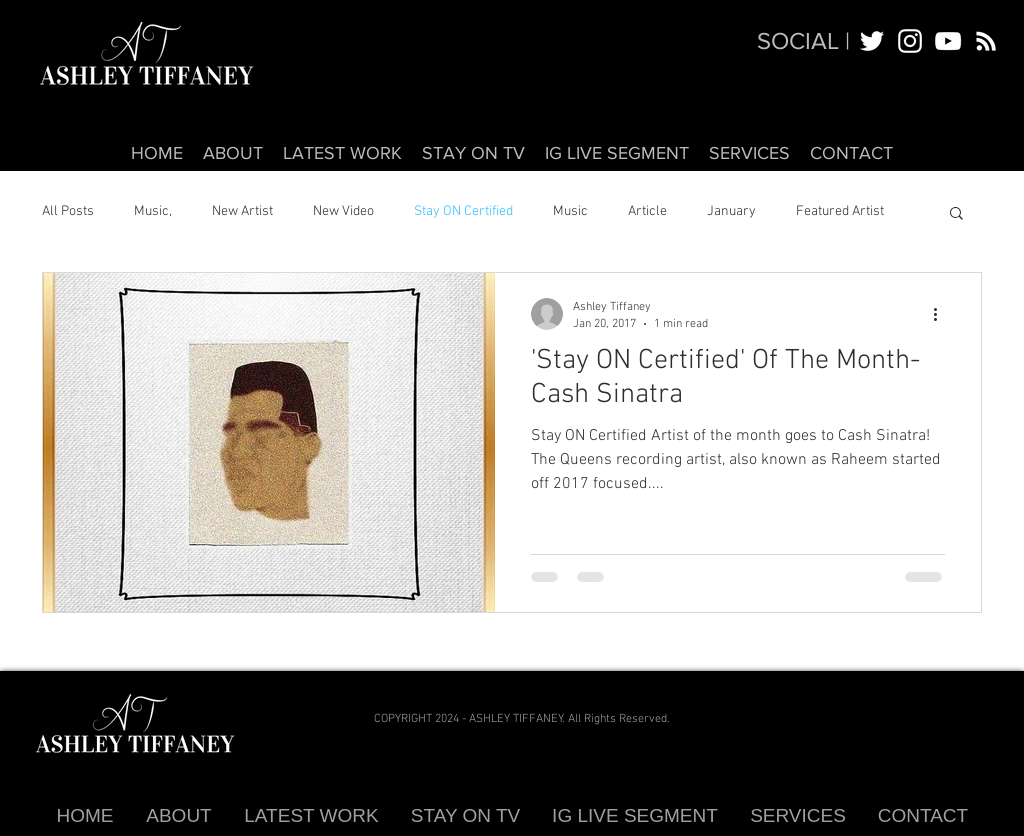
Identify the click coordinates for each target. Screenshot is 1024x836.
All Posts (68, 211)
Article (647, 211)
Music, (153, 211)
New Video (343, 211)
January (731, 211)
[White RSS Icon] (986, 41)
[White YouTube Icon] (948, 41)
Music (570, 211)
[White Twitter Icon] (872, 41)
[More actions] (942, 314)
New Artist (242, 211)
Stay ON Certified (463, 211)
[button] (956, 214)
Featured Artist (840, 211)
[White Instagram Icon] (910, 41)
